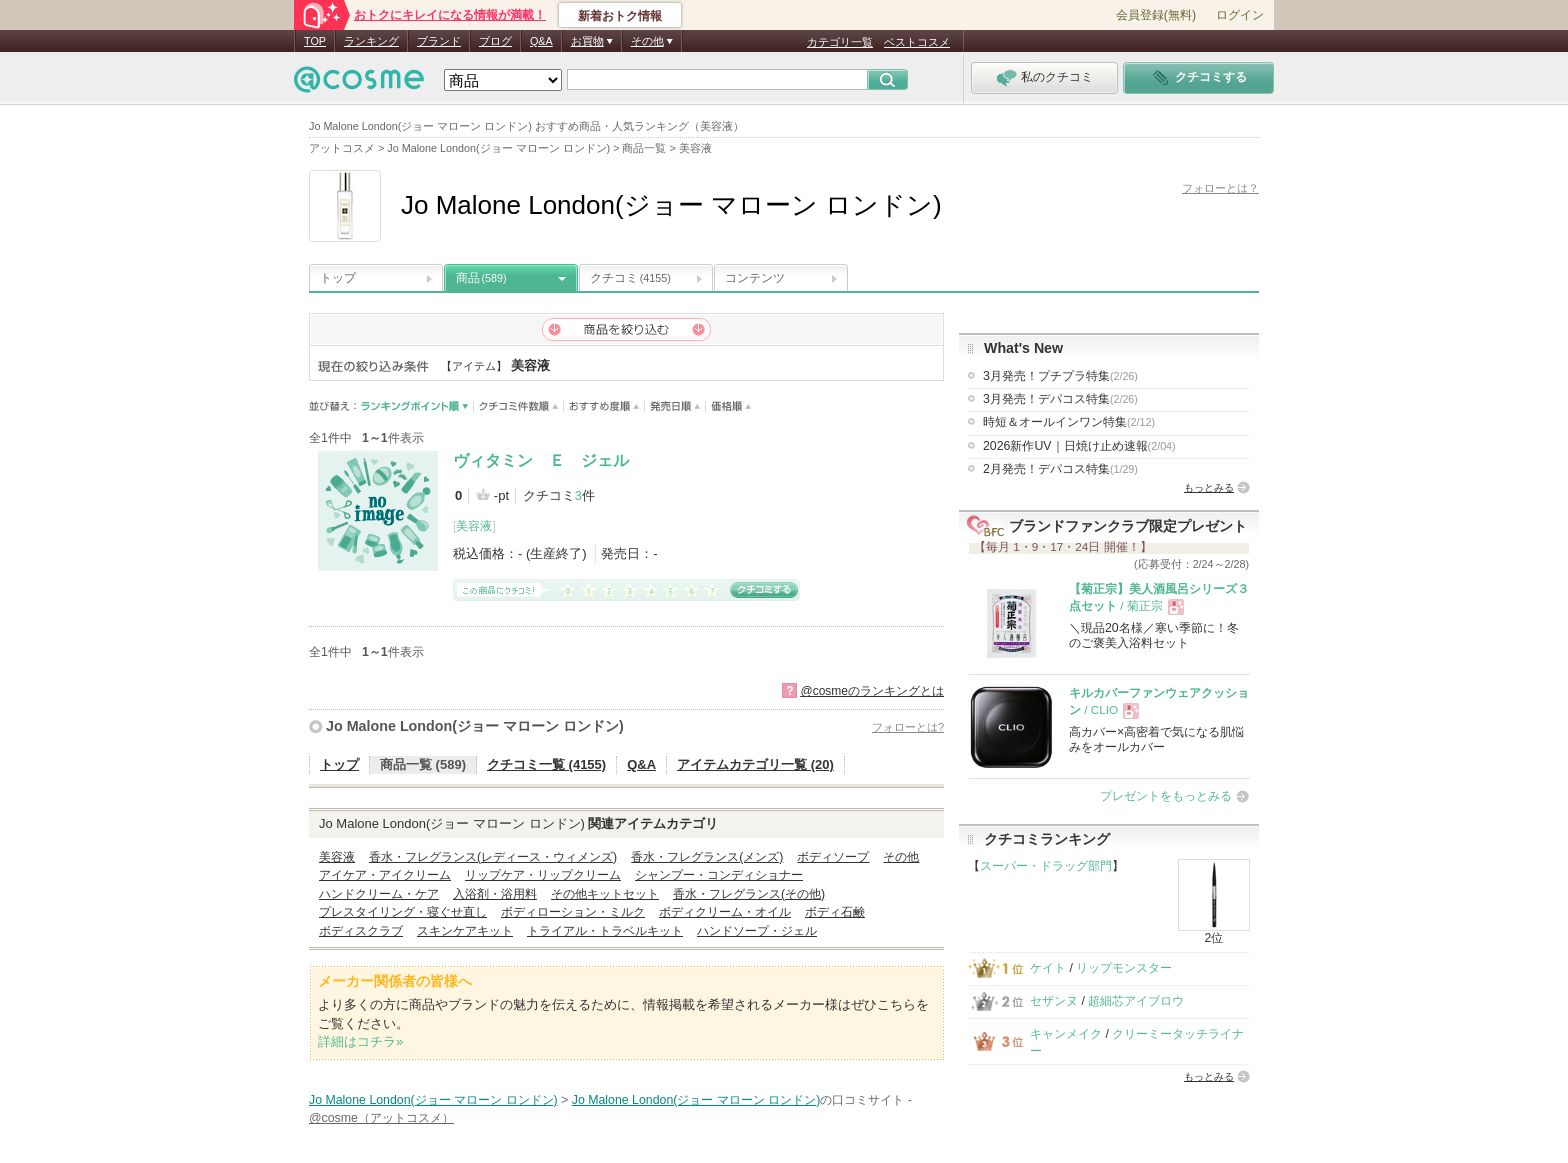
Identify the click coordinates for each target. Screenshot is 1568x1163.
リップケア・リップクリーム (543, 875)
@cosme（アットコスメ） (381, 1118)
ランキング (371, 41)
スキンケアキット (465, 931)
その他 (901, 857)
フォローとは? (908, 727)
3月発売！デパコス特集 (1060, 399)
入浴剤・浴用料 (495, 894)
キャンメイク (1066, 1034)
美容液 (474, 526)
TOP (315, 41)
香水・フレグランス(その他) (749, 894)
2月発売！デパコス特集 (1060, 469)
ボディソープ (833, 857)
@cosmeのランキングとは (872, 691)
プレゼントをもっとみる (1166, 796)
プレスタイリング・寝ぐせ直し (403, 912)
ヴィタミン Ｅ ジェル (541, 460)
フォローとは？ (1220, 188)
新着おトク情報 (620, 16)
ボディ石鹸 (835, 912)
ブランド (439, 41)
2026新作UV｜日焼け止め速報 (1079, 446)
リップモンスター (1124, 968)
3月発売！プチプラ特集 (1060, 376)
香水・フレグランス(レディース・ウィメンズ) (493, 857)
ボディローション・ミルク (573, 912)
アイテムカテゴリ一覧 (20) (755, 764)
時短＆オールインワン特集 (1069, 422)
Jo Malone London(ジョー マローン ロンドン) (475, 726)
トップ (338, 278)
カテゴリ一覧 (840, 42)
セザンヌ (1054, 1001)
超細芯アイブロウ (1136, 1001)
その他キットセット (605, 894)
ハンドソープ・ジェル (757, 931)
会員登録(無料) (1156, 15)
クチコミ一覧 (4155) (546, 764)
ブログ (495, 41)
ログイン (1240, 15)
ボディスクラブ (361, 931)
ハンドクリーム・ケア (379, 894)
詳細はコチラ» (360, 1041)
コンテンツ (755, 278)
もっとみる (1209, 487)
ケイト (1048, 968)
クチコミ (630, 278)
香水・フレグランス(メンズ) (707, 857)
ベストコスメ (917, 42)
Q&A (541, 41)
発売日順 (675, 406)
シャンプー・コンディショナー (719, 875)
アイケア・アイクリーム (385, 875)
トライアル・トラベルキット (605, 931)
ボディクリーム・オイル (725, 912)
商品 (481, 278)
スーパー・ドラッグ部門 (1046, 866)
